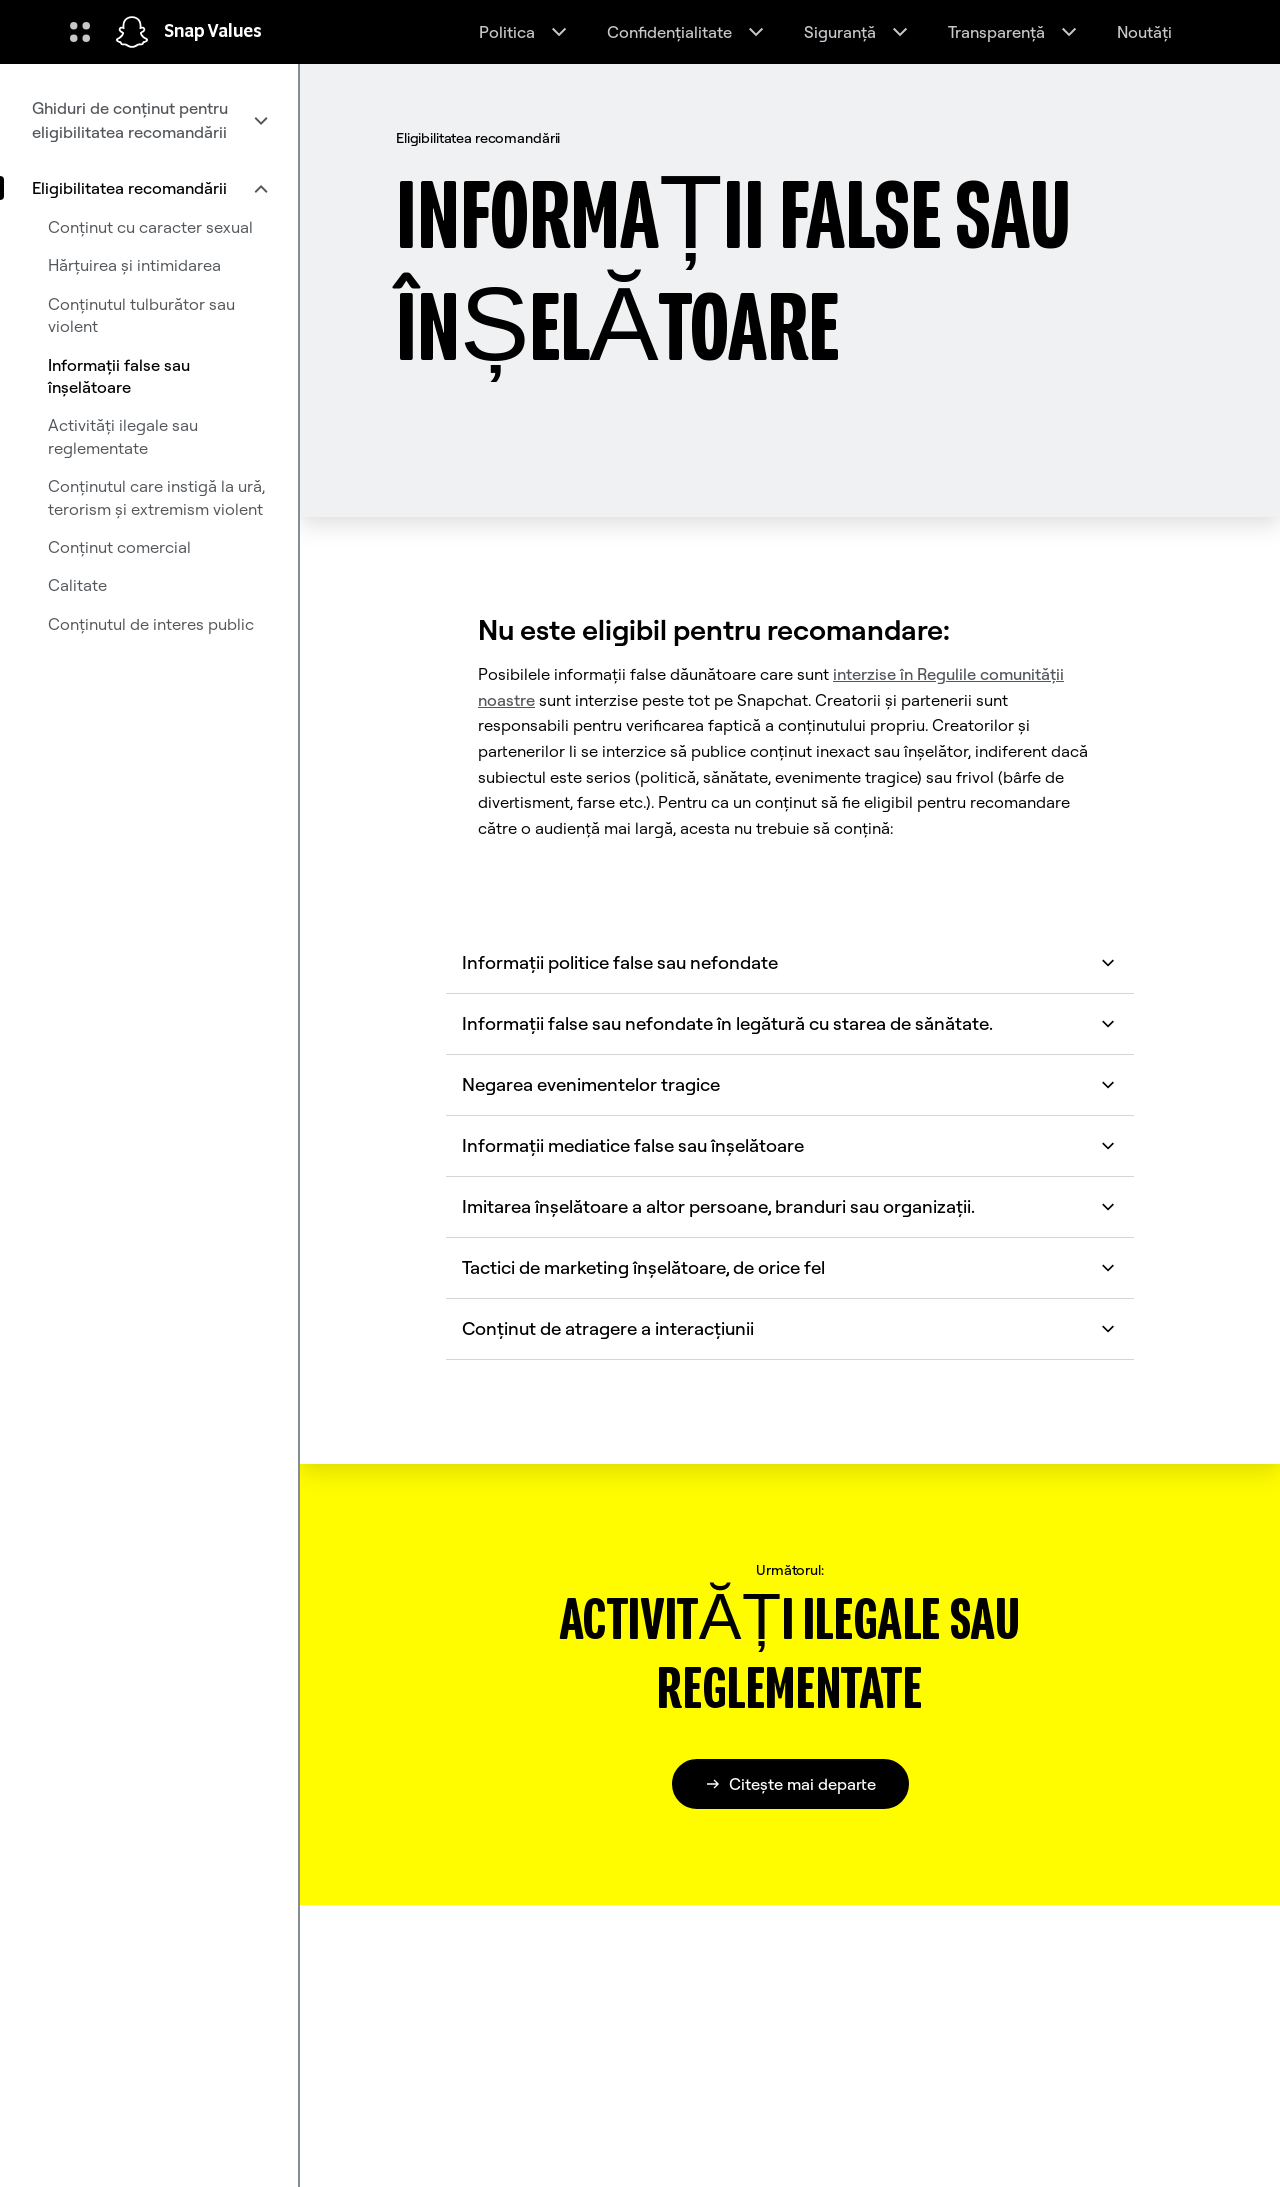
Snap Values (213, 32)
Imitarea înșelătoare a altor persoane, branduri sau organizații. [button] (790, 1206)
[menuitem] (149, 120)
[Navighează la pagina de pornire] (132, 32)
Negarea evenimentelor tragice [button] (790, 1084)
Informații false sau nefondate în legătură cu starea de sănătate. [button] (790, 1023)
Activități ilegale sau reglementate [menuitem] (123, 436)
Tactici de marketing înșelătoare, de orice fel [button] (790, 1267)
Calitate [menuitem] (77, 585)
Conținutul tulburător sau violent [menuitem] (141, 315)
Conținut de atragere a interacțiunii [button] (790, 1328)
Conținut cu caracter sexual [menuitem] (150, 227)
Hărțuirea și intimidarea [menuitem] (134, 265)
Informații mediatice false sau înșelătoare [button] (790, 1145)
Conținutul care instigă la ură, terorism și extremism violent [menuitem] (156, 497)
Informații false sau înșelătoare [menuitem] (119, 376)
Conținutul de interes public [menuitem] (151, 624)
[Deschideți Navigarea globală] (80, 32)
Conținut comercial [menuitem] (119, 547)
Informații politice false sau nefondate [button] (790, 962)
